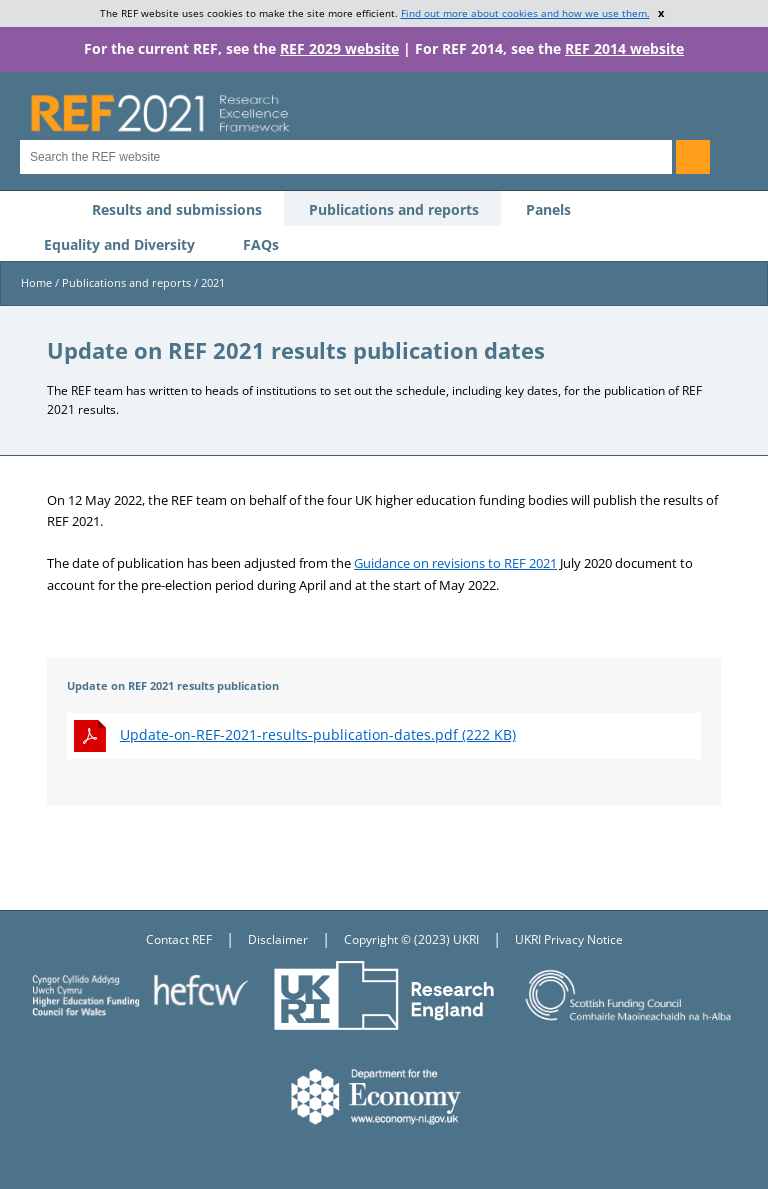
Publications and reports (394, 209)
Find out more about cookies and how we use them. (525, 13)
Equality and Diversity (119, 244)
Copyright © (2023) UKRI (411, 939)
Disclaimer (278, 939)
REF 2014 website (624, 48)
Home (36, 282)
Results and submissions (177, 209)
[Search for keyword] (346, 157)
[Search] (693, 157)
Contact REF (179, 939)
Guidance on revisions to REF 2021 (455, 563)
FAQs (261, 244)
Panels (548, 209)
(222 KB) (318, 734)
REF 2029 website (339, 48)
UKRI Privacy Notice (569, 939)
